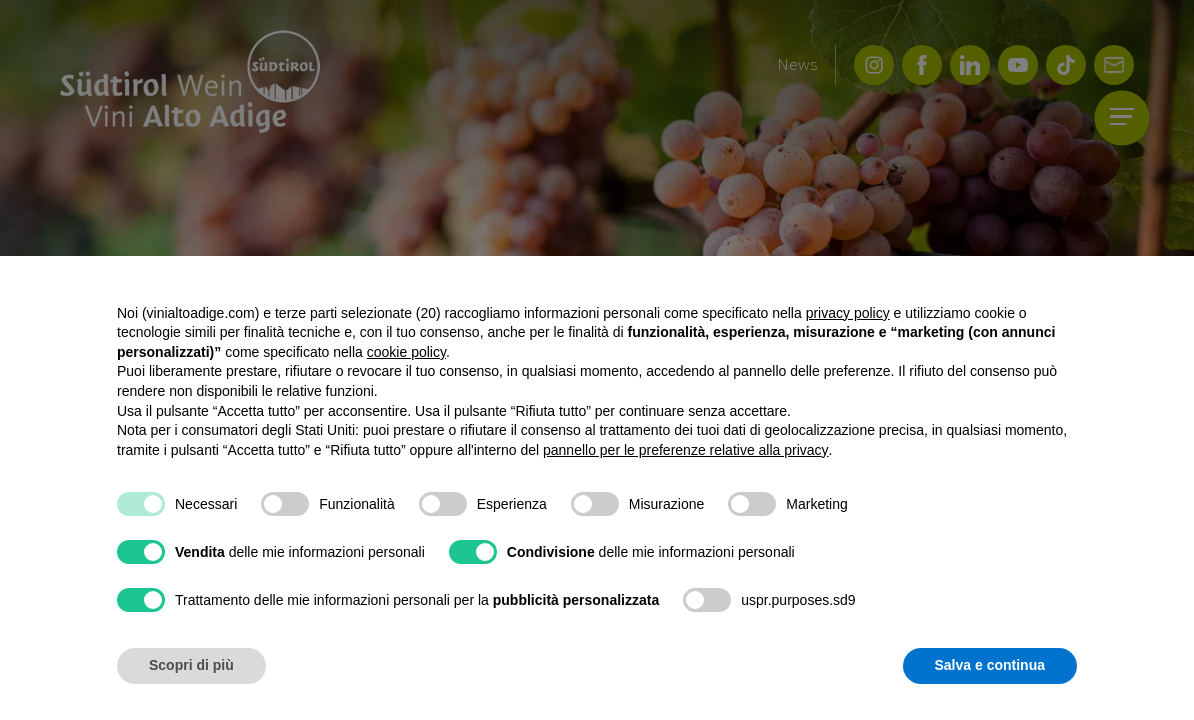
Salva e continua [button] (990, 665)
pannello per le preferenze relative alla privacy (686, 450)
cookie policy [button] (406, 352)
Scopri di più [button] (191, 665)
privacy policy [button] (848, 313)
